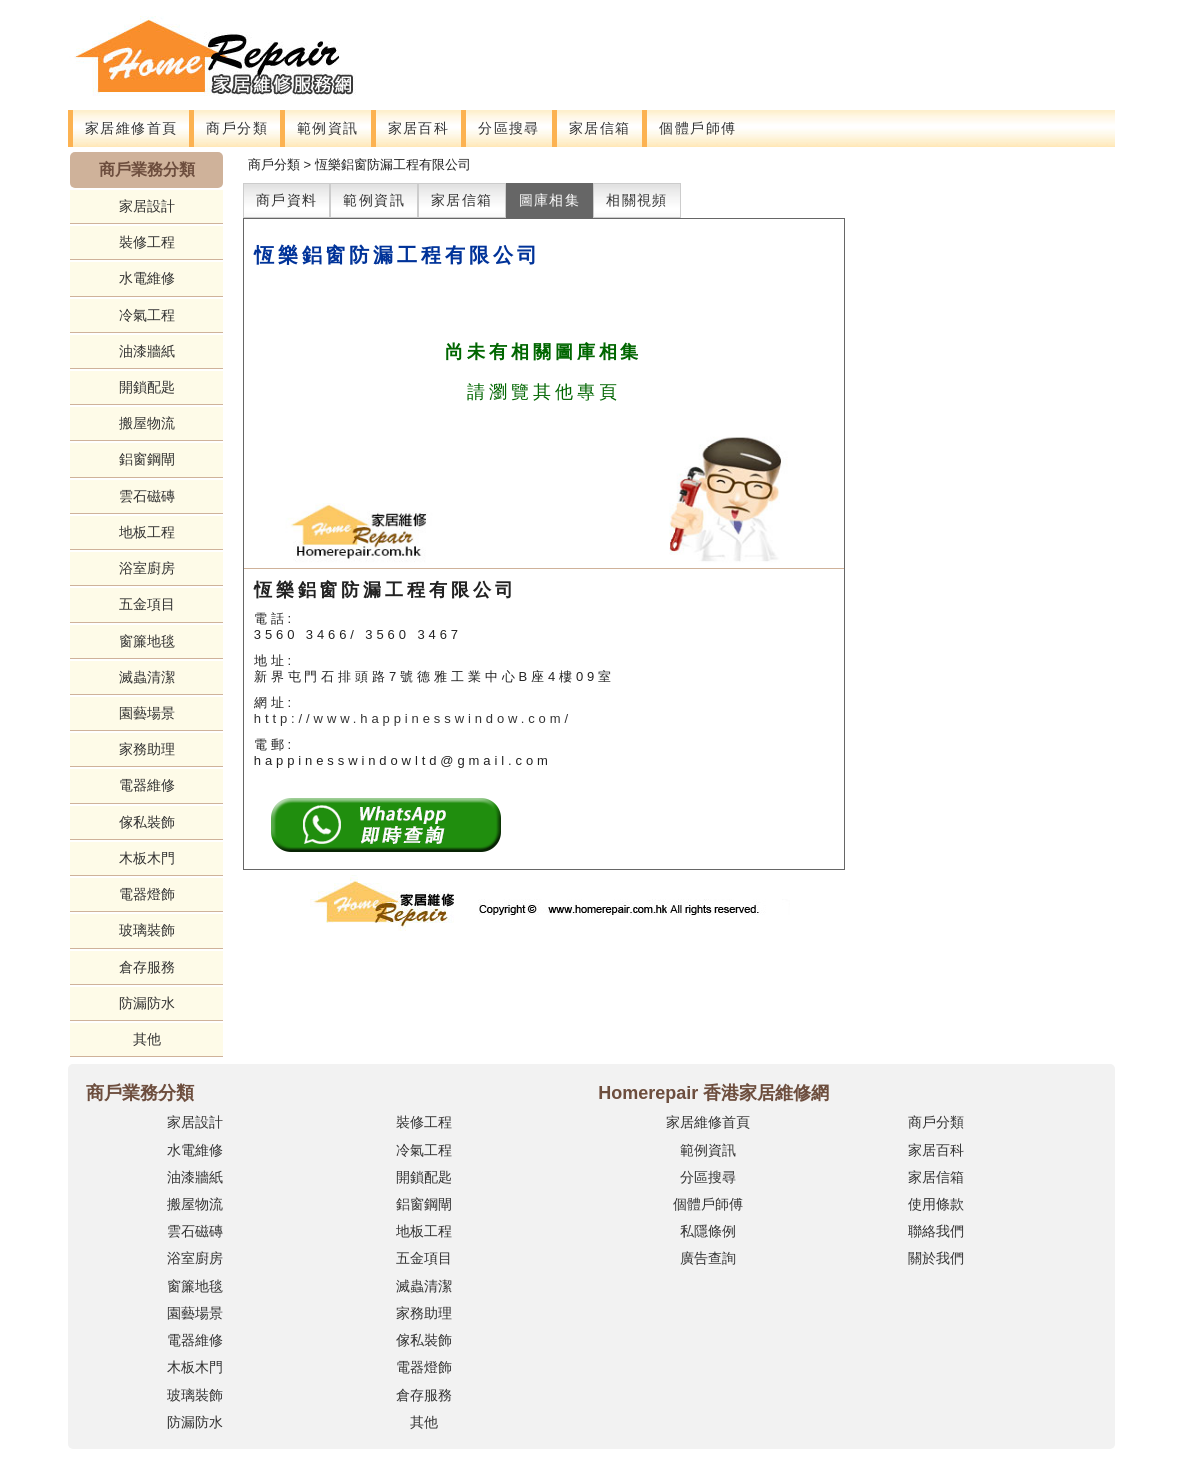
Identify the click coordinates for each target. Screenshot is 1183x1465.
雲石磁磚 (147, 496)
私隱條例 (708, 1231)
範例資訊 (328, 128)
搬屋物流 (147, 423)
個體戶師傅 (697, 128)
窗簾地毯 (147, 641)
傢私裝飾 (147, 822)
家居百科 (419, 128)
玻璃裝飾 (147, 930)
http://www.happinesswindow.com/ (413, 718)
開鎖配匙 (147, 387)
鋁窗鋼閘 (147, 459)
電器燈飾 (147, 894)
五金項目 (147, 604)
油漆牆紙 (147, 351)
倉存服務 (147, 967)
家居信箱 (600, 128)
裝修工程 (147, 242)
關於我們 (936, 1258)
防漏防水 (147, 1003)
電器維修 (147, 785)
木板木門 (147, 858)
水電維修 (147, 278)
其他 (147, 1039)
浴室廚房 (147, 568)
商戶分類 (237, 128)
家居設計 (147, 206)
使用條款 (936, 1204)
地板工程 (147, 532)
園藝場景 (147, 713)
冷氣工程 (147, 315)
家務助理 (147, 749)
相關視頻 (637, 200)
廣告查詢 (708, 1258)
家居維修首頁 (131, 128)
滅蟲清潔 (147, 677)
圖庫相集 (550, 200)
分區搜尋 (509, 128)
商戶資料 (287, 200)
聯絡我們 (936, 1231)
